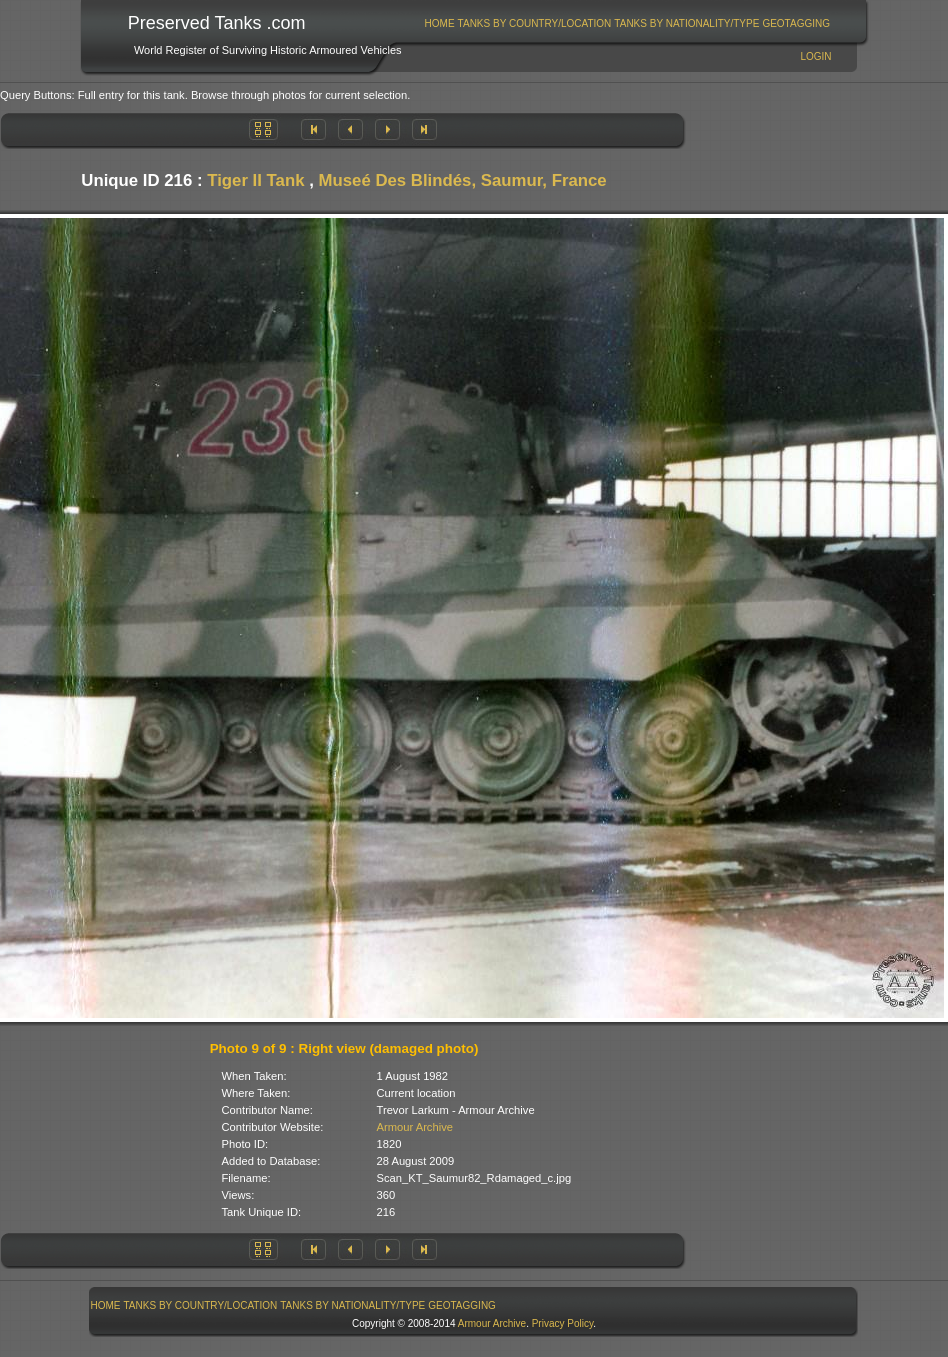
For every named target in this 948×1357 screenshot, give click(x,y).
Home (440, 23)
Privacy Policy (563, 1323)
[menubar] (627, 23)
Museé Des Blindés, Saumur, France (463, 180)
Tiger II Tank (255, 180)
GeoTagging (796, 23)
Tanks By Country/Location (535, 23)
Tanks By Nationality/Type (686, 23)
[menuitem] (439, 23)
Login (815, 56)
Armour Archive (415, 1127)
